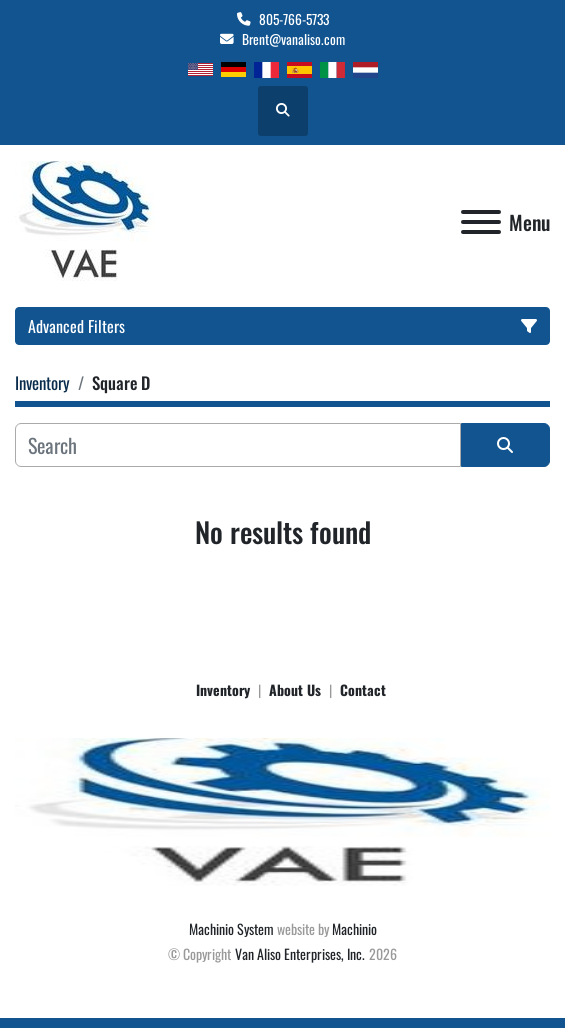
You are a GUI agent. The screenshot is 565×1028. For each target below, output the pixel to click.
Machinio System (231, 928)
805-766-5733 (294, 19)
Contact (363, 689)
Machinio (354, 928)
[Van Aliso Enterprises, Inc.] (282, 810)
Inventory (223, 689)
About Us (295, 689)
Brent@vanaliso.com (293, 39)
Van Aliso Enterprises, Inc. (300, 953)
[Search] (238, 445)
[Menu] (481, 222)
